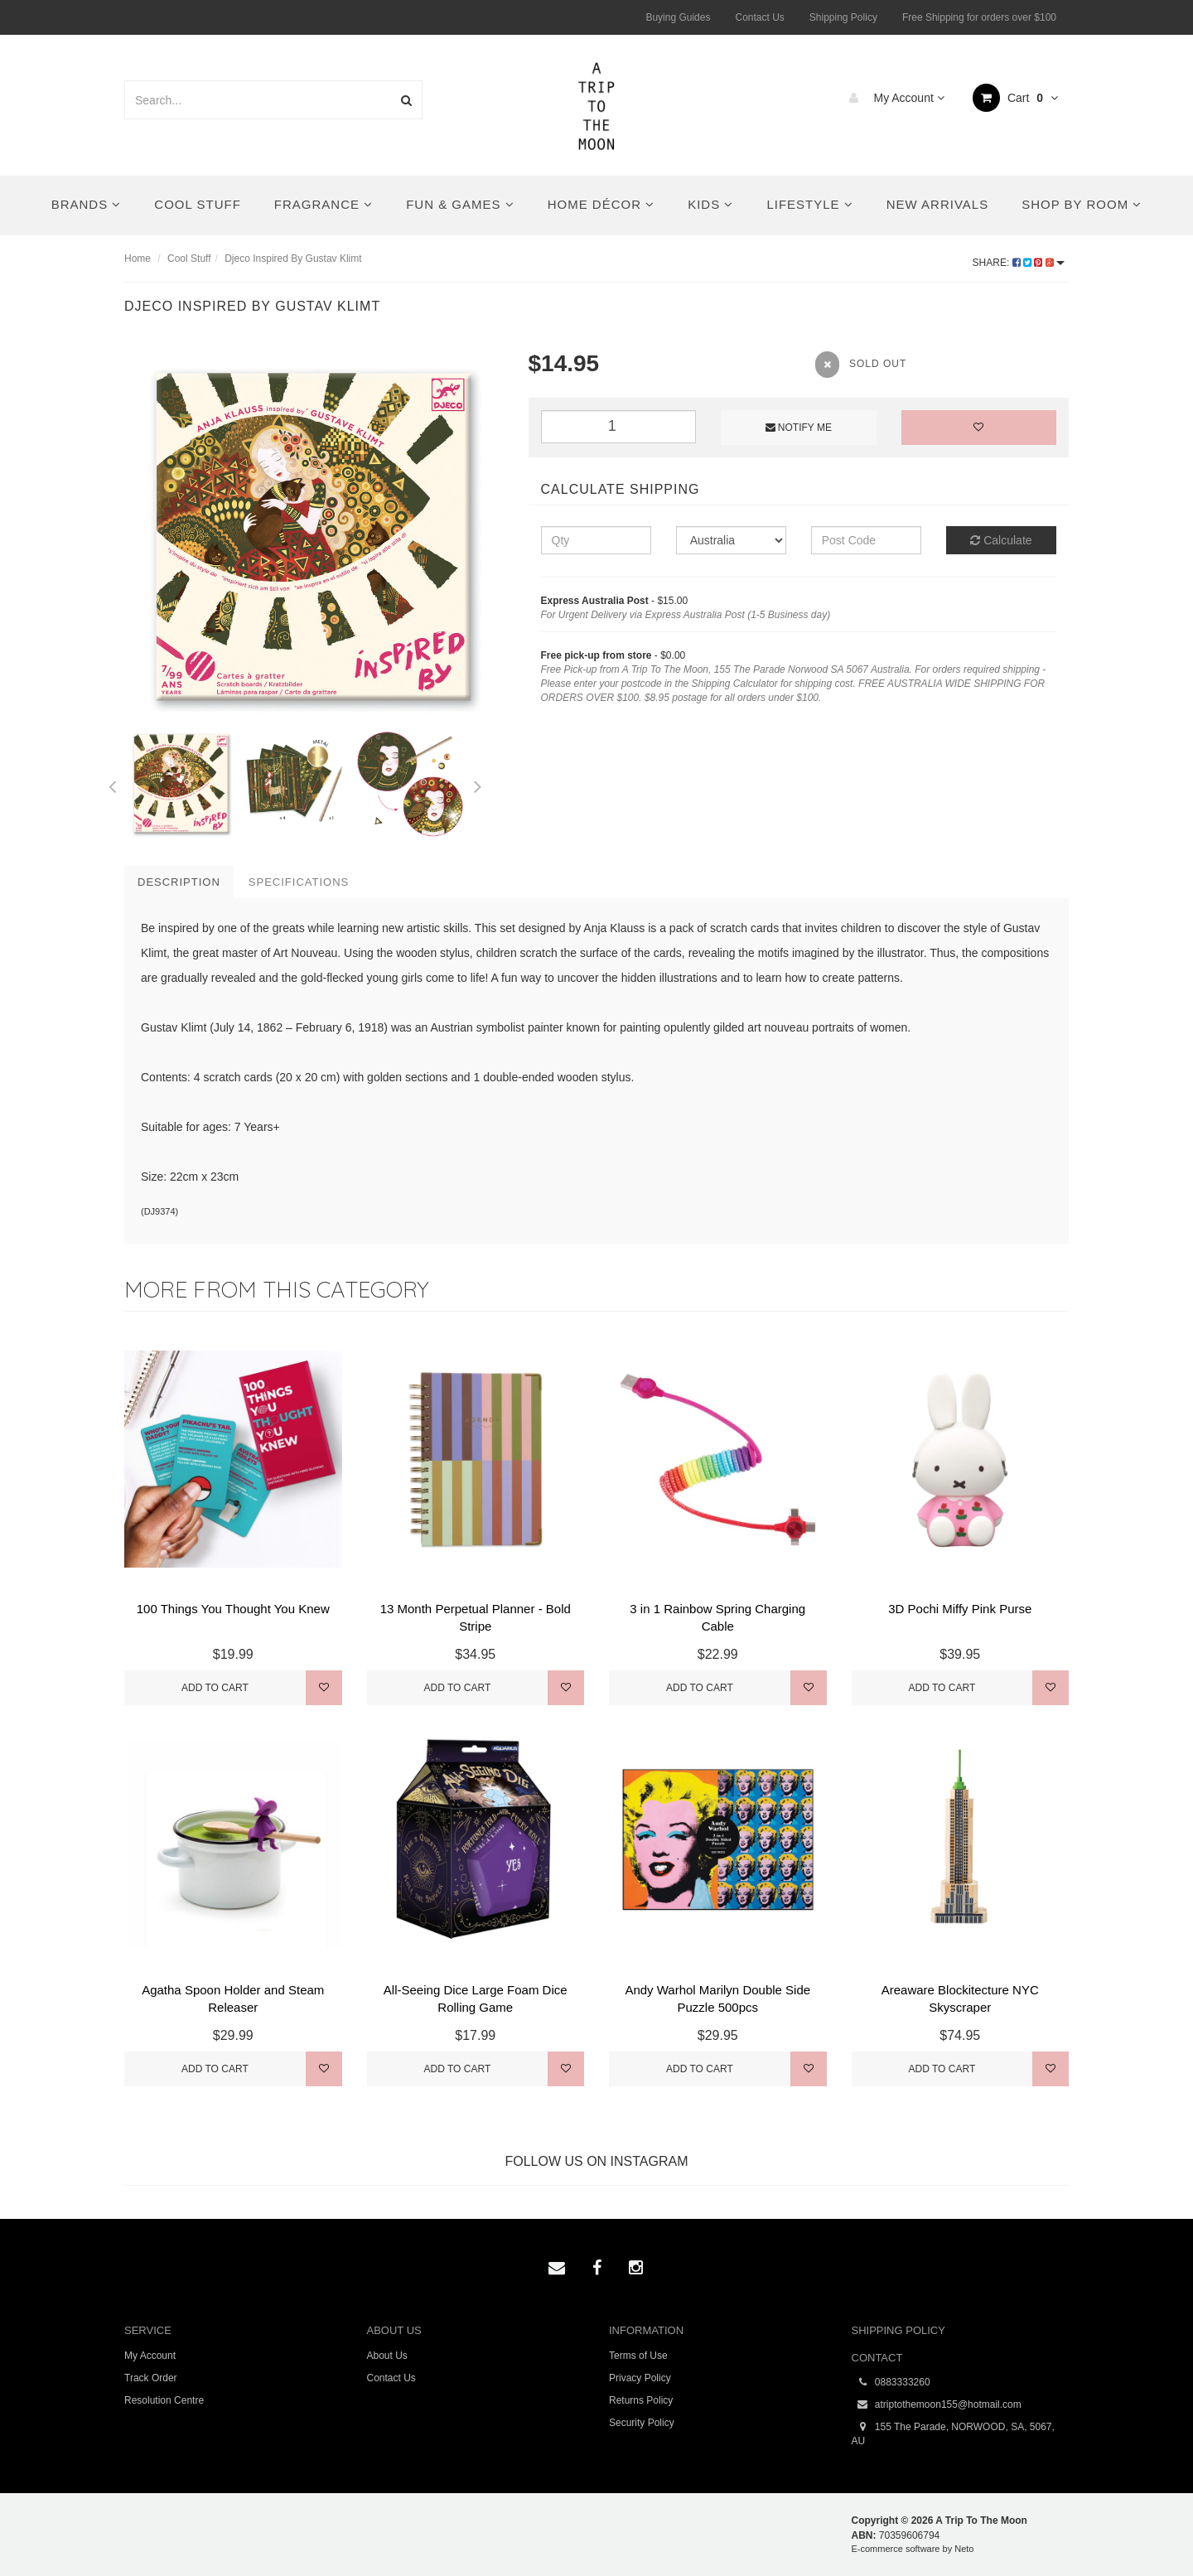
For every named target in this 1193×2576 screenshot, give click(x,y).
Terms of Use (638, 2355)
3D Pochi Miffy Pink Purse (959, 1609)
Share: (1019, 262)
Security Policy (641, 2423)
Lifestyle (809, 204)
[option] (314, 537)
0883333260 (891, 2382)
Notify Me (799, 427)
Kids (710, 204)
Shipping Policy (843, 17)
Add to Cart (215, 1688)
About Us (387, 2355)
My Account (892, 98)
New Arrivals (937, 204)
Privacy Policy (640, 2378)
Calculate (1000, 540)
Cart (1015, 98)
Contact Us (759, 17)
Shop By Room (1082, 204)
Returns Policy (641, 2400)
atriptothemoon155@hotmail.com (937, 2405)
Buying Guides (677, 17)
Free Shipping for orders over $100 (979, 17)
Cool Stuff (197, 204)
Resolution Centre (164, 2400)
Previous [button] (112, 784)
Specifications (299, 882)
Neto (963, 2549)
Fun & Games (460, 204)
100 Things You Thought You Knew (233, 1609)
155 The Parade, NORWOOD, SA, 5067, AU (953, 2433)
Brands (86, 204)
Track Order (150, 2378)
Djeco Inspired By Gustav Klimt (293, 258)
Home (137, 258)
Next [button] (478, 784)
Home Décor (601, 204)
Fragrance (323, 204)
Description (179, 882)
